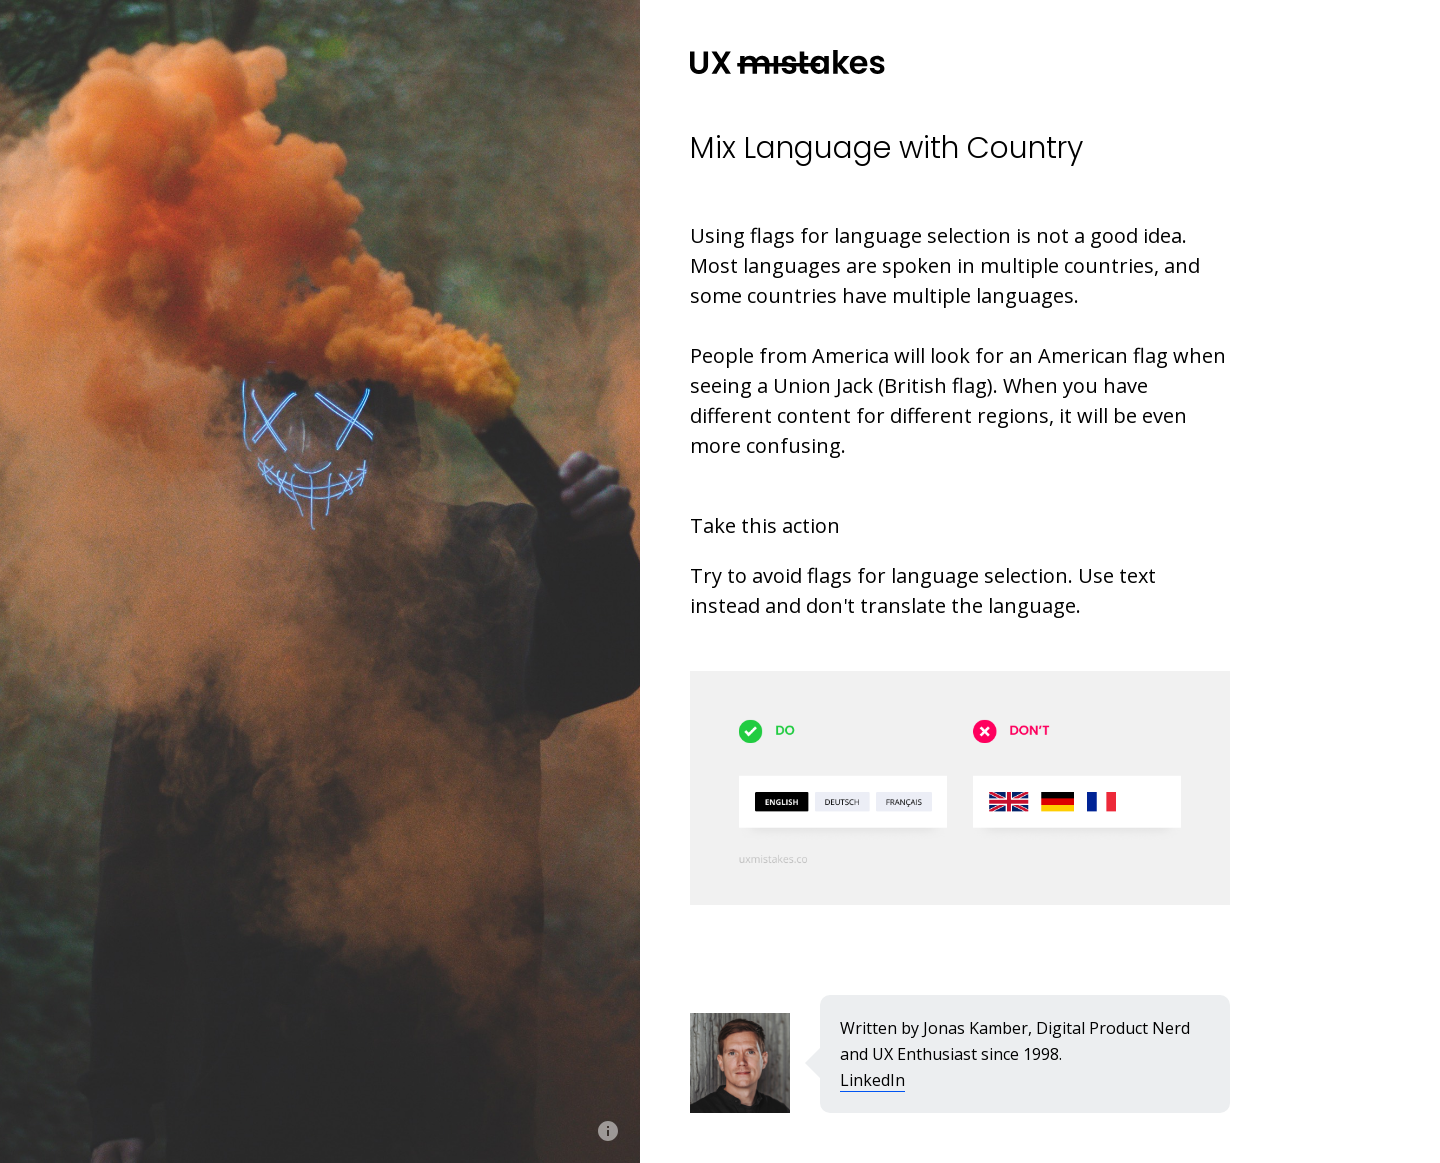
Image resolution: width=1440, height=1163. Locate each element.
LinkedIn (872, 1080)
